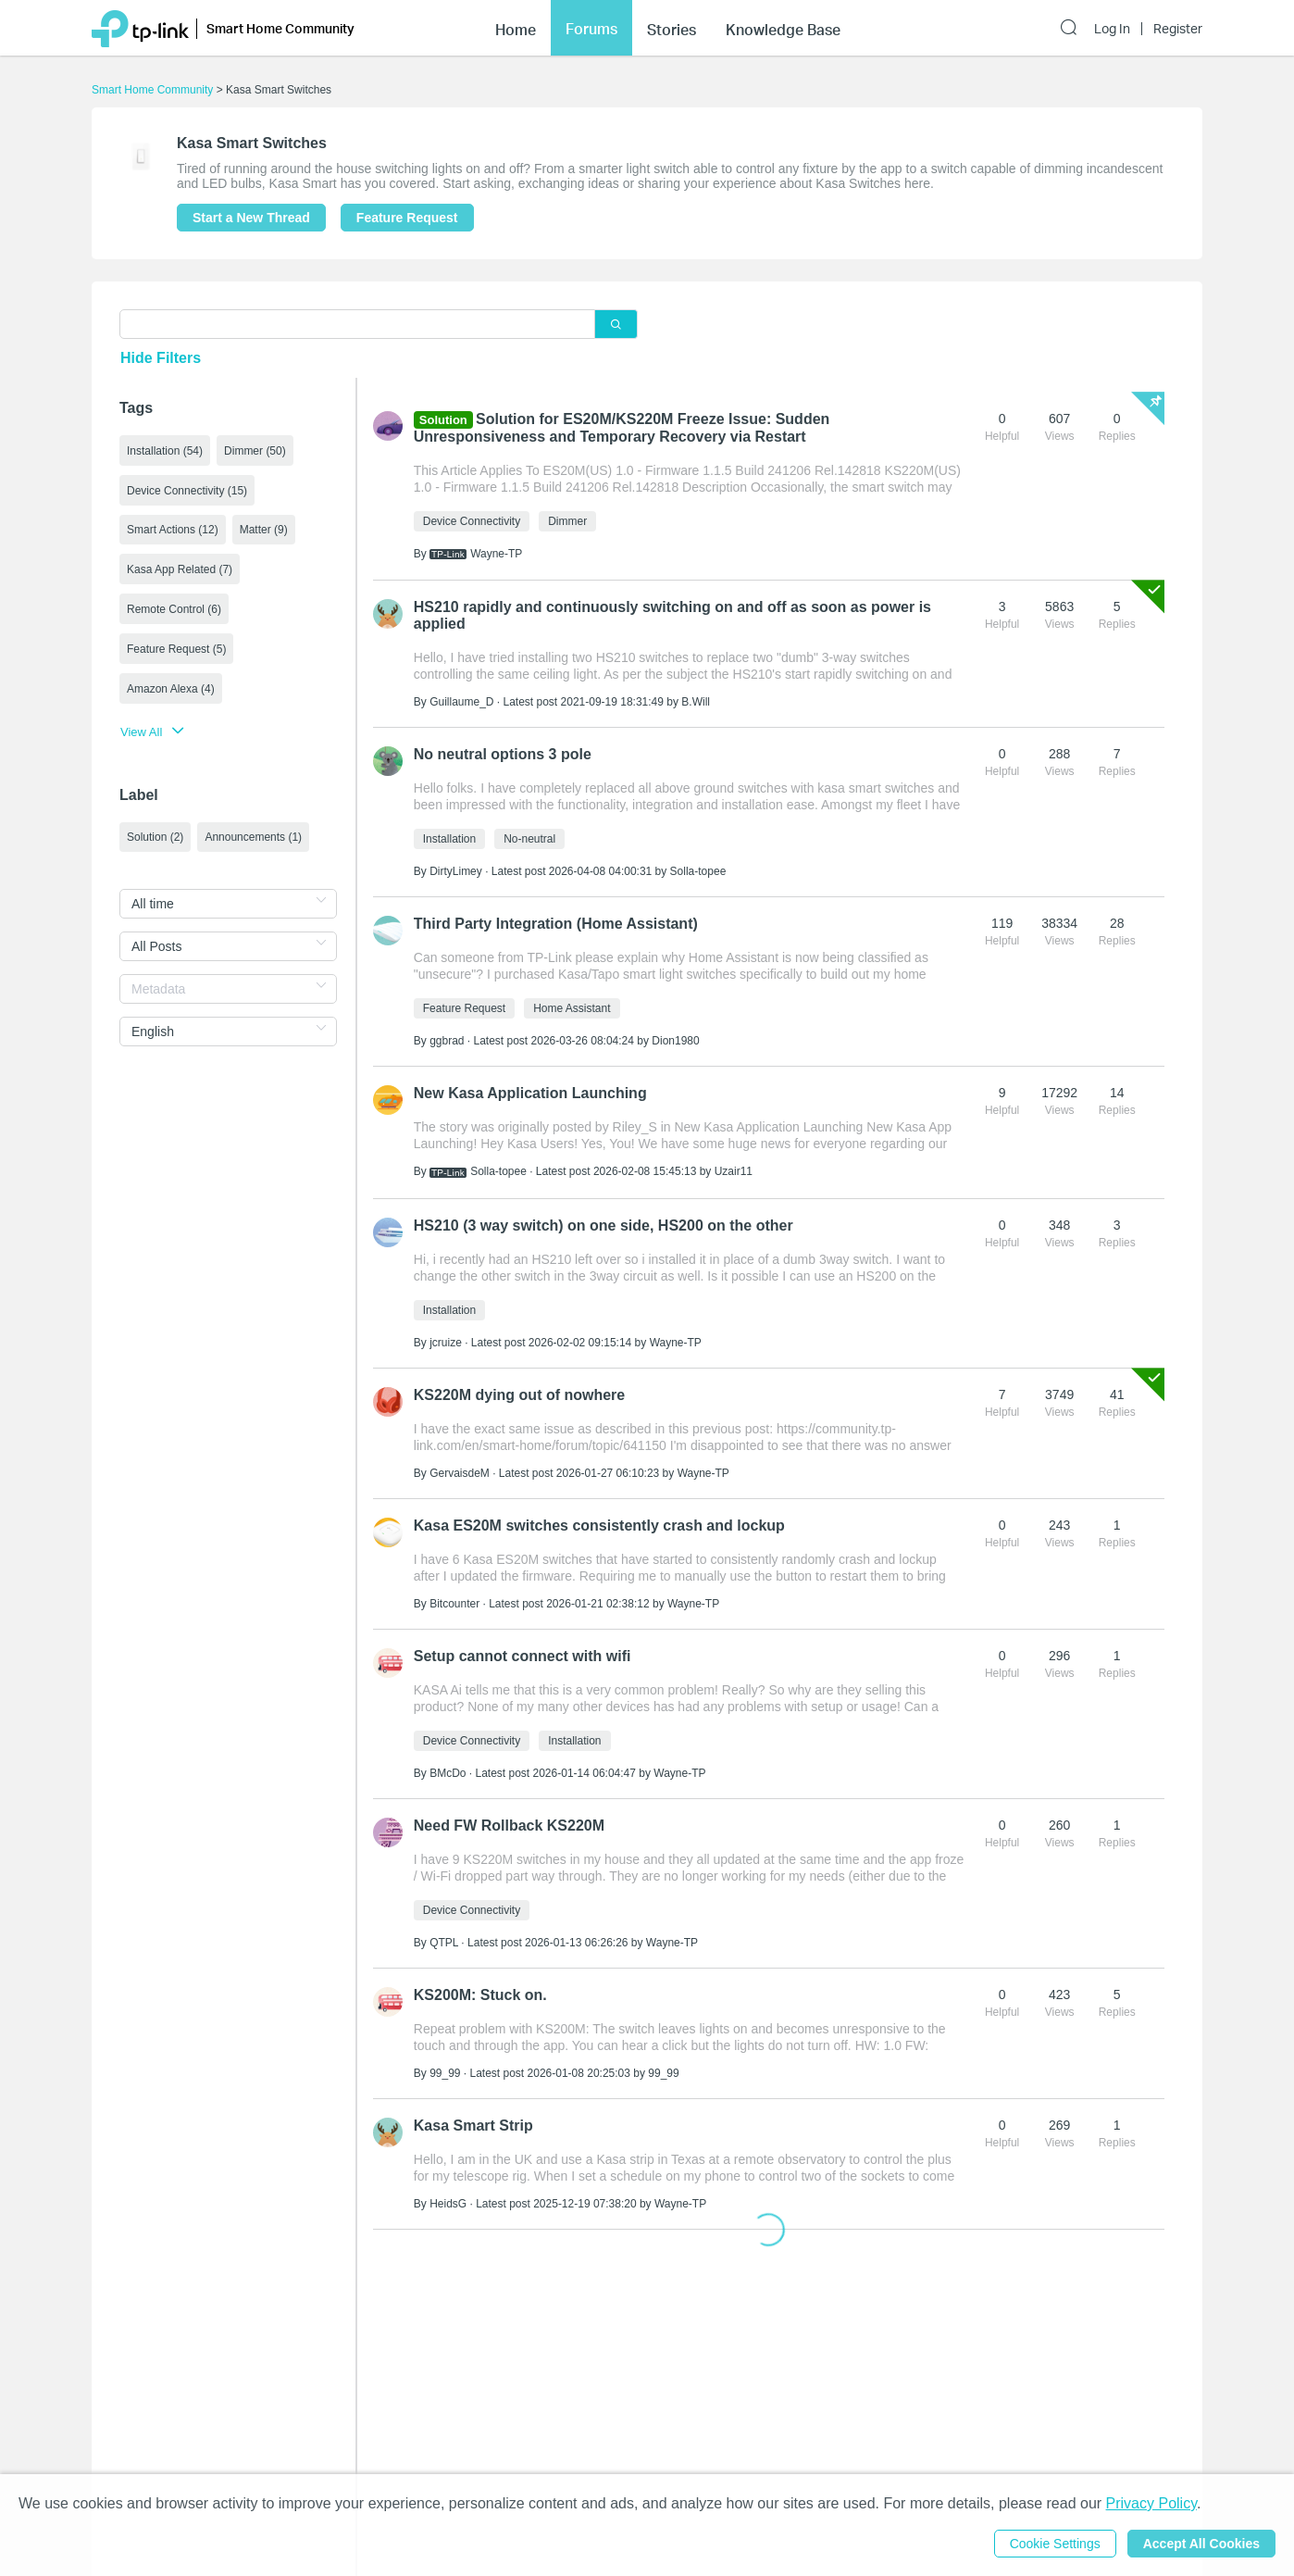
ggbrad (446, 1040)
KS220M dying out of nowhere (519, 1395)
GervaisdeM (459, 1473)
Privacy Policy (1151, 2503)
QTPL (443, 1942)
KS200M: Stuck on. (480, 1995)
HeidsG (448, 2203)
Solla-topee (698, 871)
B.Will (695, 701)
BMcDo (447, 1773)
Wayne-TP (496, 553)
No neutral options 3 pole (502, 754)
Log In (1112, 28)
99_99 (444, 2073)
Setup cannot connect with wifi (522, 1656)
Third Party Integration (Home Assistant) (556, 924)
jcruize (445, 1342)
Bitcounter (454, 1603)
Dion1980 (675, 1040)
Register (1177, 28)
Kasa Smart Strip (473, 2125)
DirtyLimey (455, 871)
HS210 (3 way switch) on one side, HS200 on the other (603, 1225)
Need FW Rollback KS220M (509, 1825)
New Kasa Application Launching (530, 1093)
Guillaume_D (461, 701)
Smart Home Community (152, 89)
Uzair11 (734, 1171)
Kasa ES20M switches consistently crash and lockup (599, 1525)
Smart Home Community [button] (280, 28)
